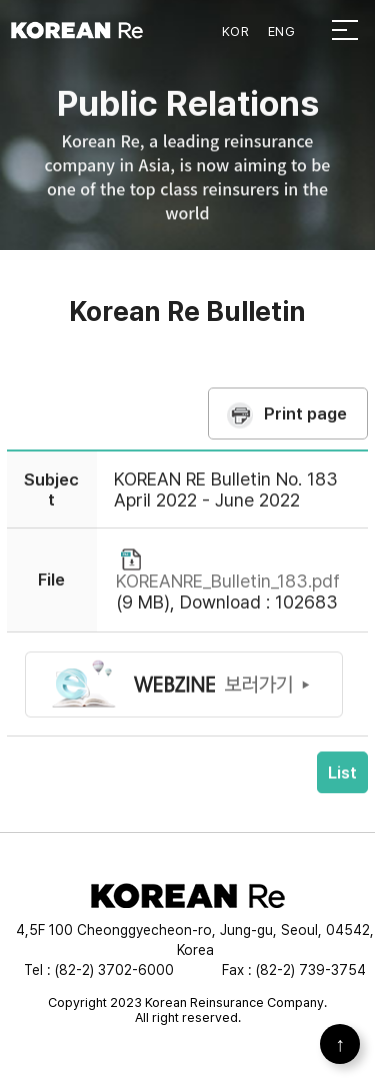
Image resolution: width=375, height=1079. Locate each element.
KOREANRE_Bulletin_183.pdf (228, 589)
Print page (305, 421)
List (342, 781)
